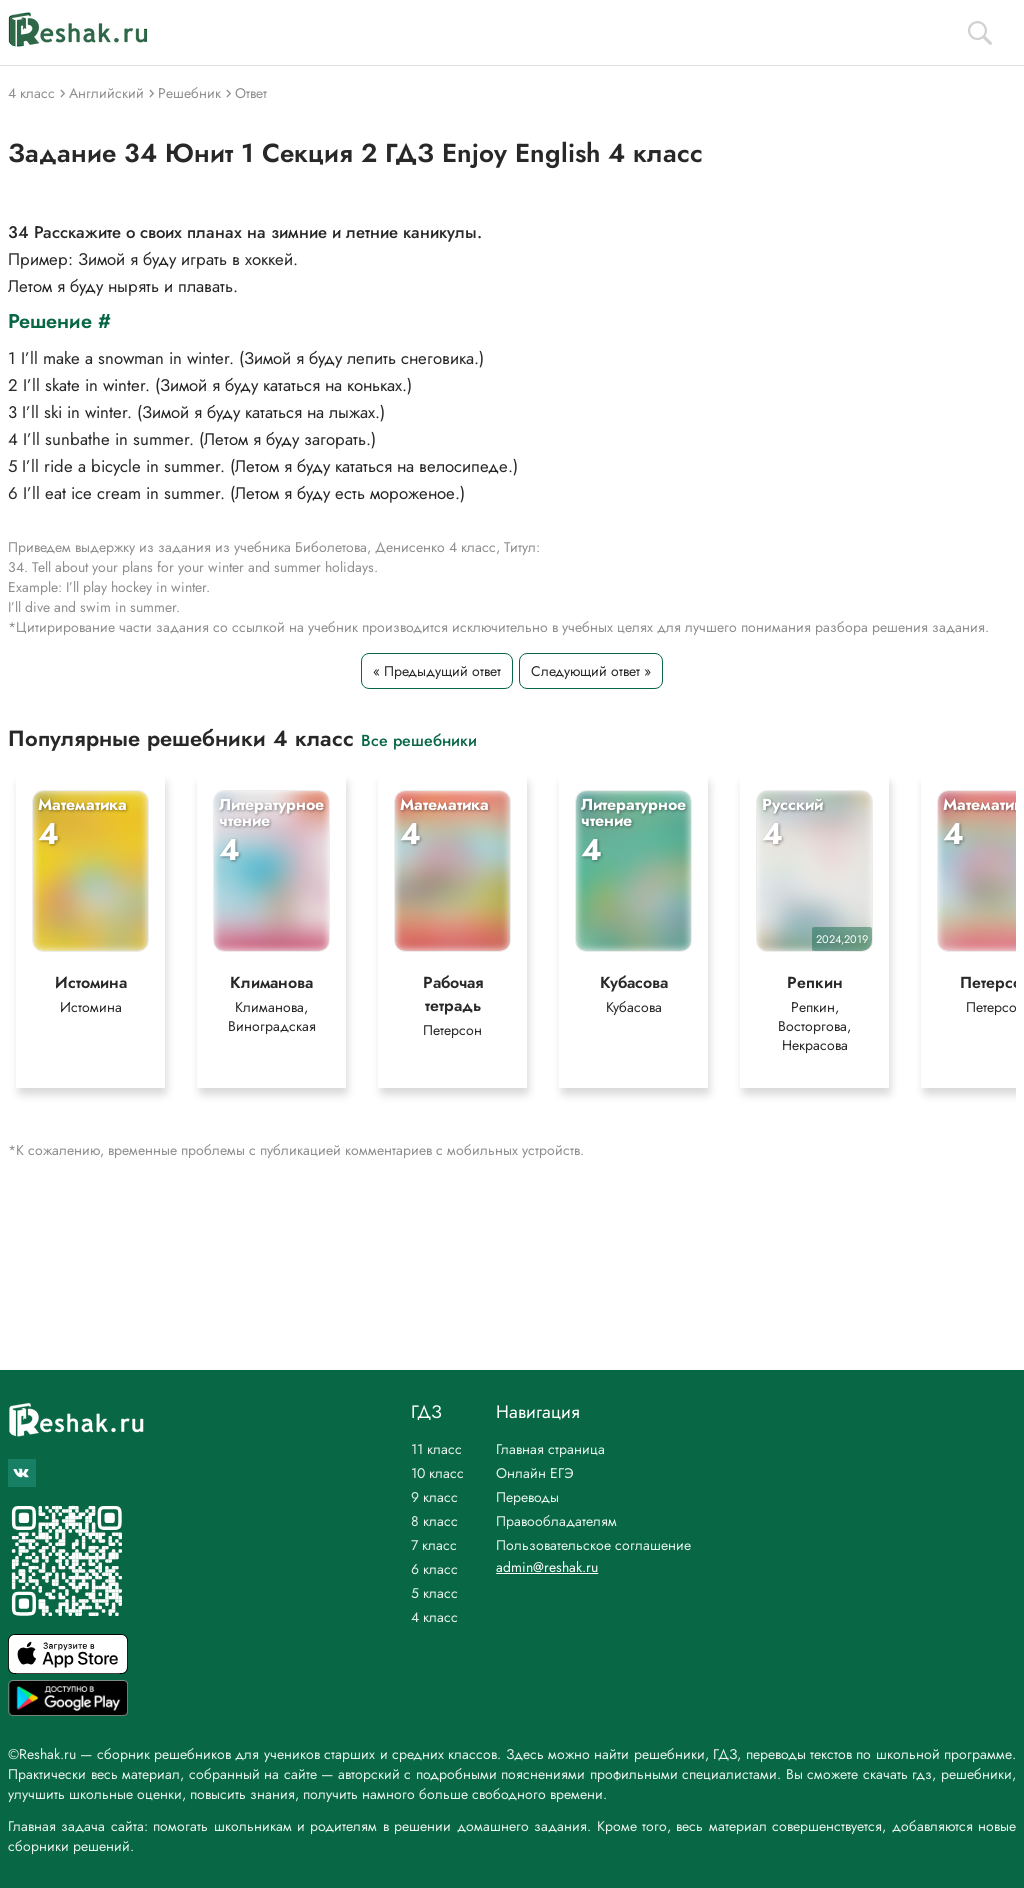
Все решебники (419, 739)
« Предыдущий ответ (437, 671)
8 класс (434, 1521)
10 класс (437, 1473)
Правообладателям (556, 1521)
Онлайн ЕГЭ (535, 1473)
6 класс (434, 1569)
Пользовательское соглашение (593, 1545)
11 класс (436, 1449)
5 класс (434, 1593)
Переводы (527, 1497)
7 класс (434, 1545)
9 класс (434, 1497)
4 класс (434, 1617)
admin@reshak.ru (547, 1567)
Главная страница (550, 1449)
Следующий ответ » (591, 671)
